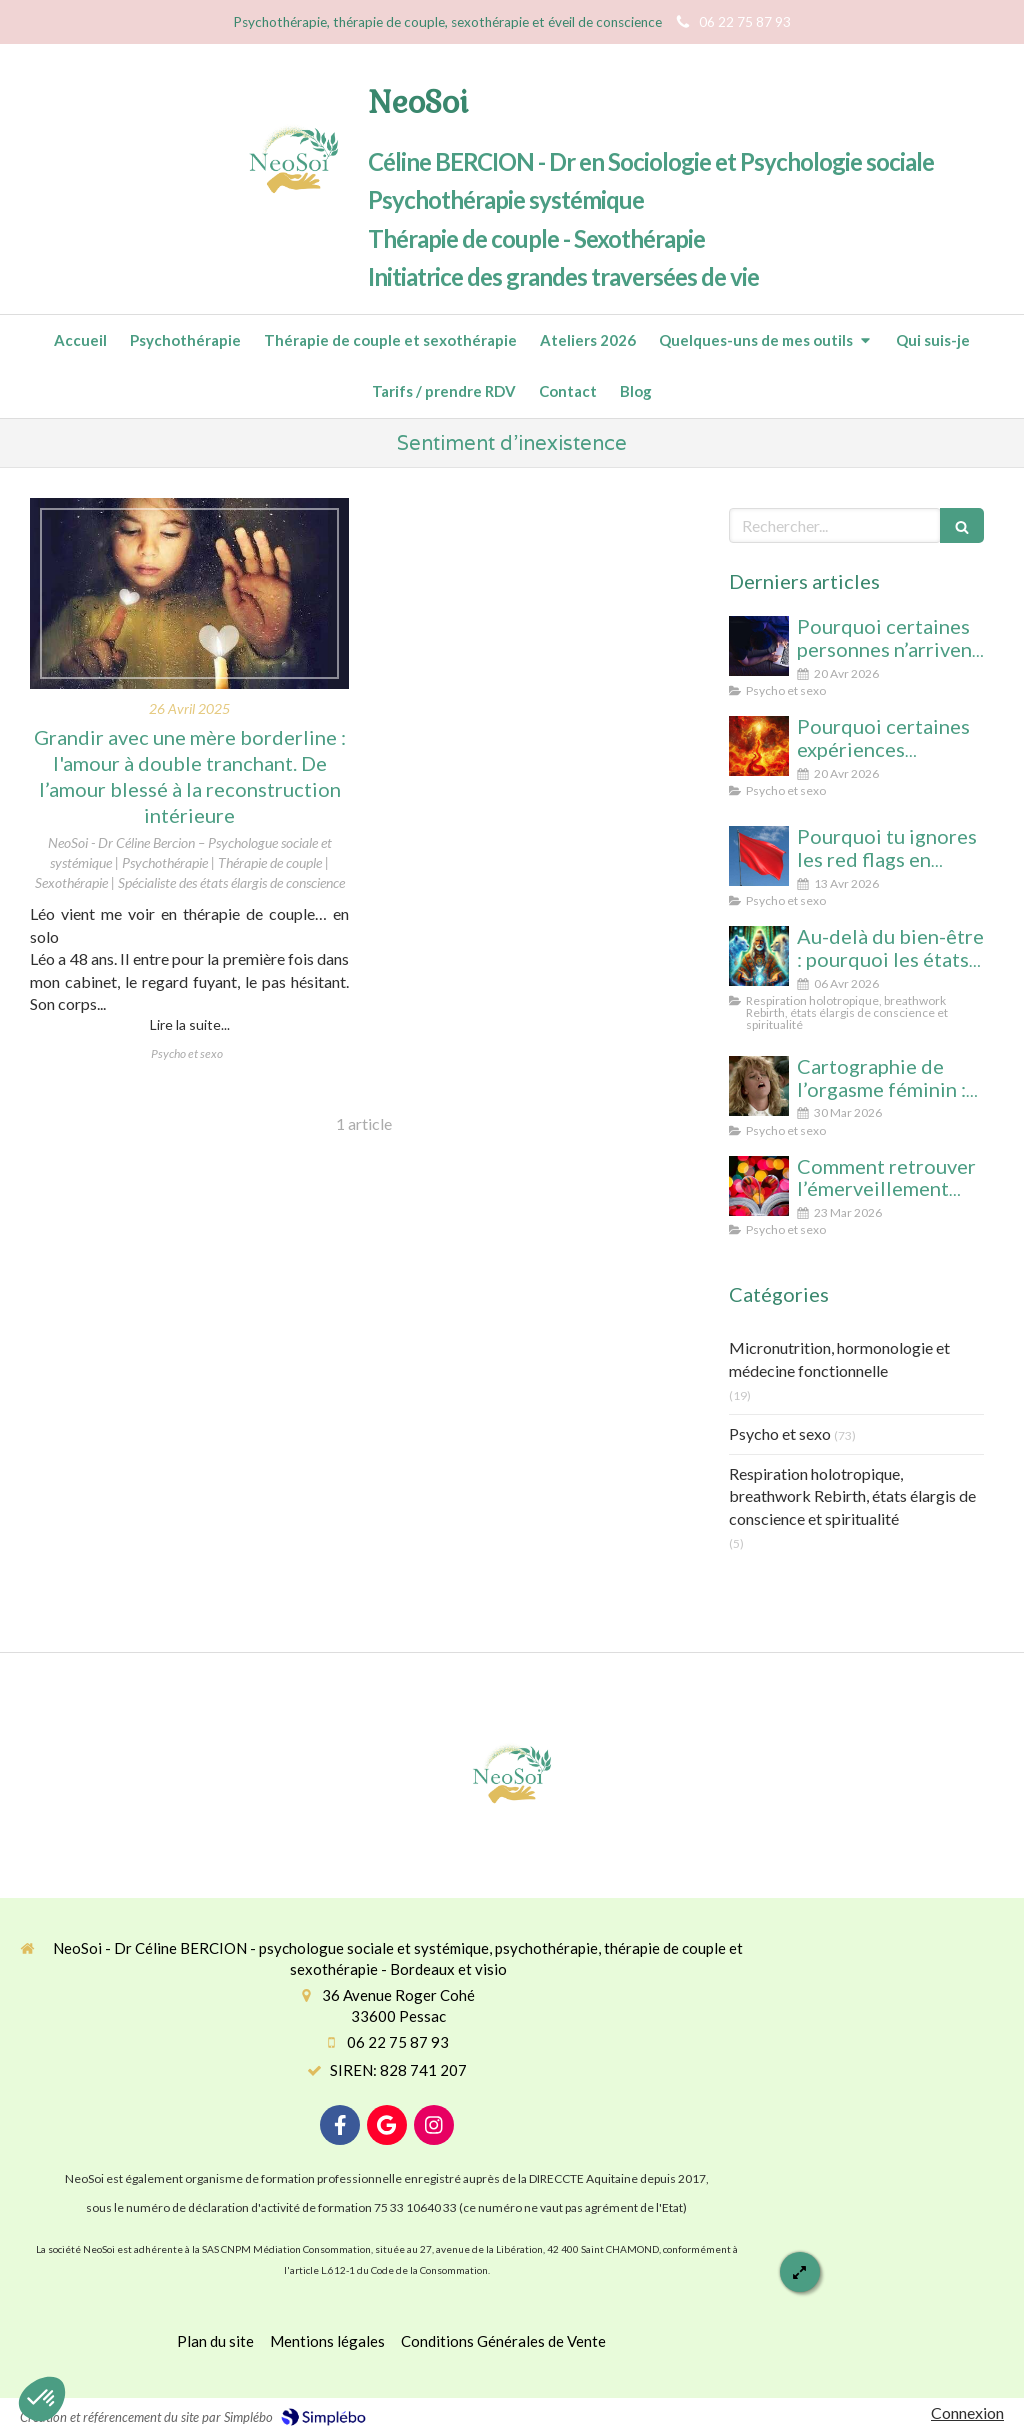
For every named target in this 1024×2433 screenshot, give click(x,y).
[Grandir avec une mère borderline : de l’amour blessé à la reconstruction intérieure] (189, 594)
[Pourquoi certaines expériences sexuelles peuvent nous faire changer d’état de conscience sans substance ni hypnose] (759, 746)
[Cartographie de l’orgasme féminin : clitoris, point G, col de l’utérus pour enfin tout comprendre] (759, 1086)
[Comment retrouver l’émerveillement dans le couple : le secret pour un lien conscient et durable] (759, 1186)
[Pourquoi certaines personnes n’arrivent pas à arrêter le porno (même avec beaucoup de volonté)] (759, 646)
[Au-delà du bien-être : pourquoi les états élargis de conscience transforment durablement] (759, 956)
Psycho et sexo (780, 1433)
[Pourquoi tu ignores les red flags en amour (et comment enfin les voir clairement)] (759, 856)
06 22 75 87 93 (398, 2042)
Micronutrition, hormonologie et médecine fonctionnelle (839, 1359)
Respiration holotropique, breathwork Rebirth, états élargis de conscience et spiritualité (852, 1496)
